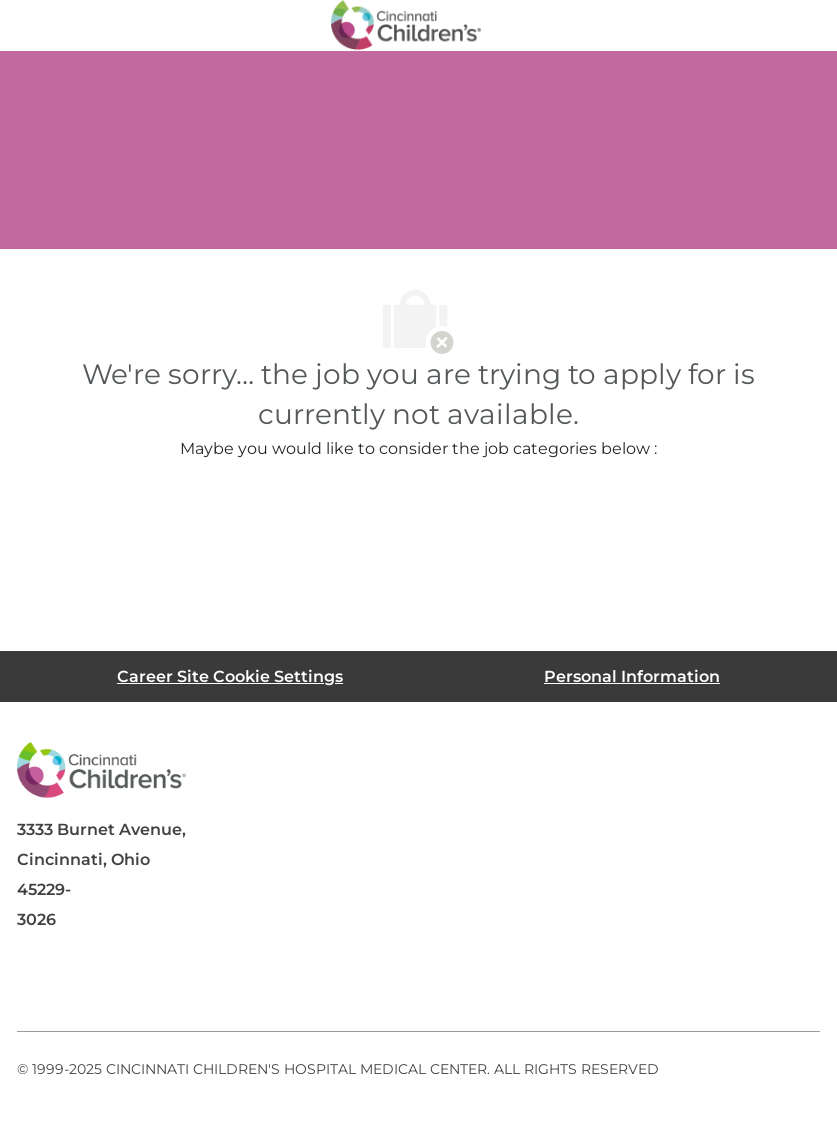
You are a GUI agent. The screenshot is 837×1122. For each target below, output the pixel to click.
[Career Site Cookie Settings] (230, 676)
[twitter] (201, 983)
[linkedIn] (121, 983)
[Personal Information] (632, 676)
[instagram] (281, 983)
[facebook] (41, 983)
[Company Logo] (406, 24)
